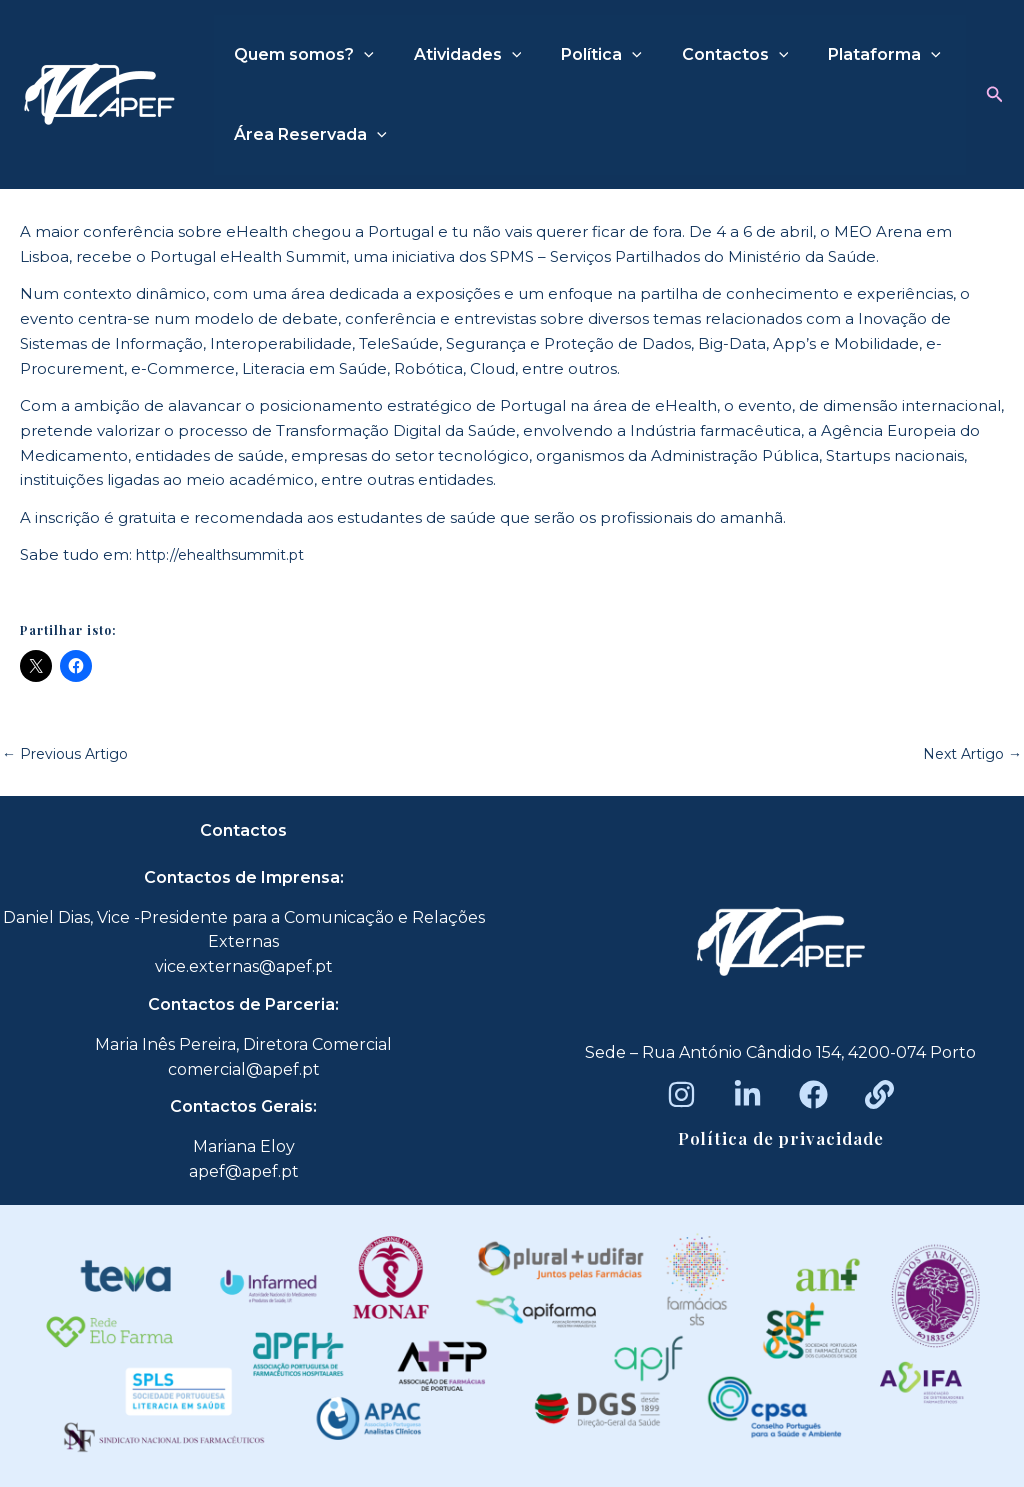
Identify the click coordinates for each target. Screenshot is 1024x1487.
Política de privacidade (781, 1138)
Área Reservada (306, 135)
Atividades (456, 55)
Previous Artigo (69, 753)
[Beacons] (879, 1094)
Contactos (707, 55)
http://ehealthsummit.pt (227, 554)
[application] (360, 55)
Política (581, 55)
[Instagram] (681, 1094)
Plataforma (848, 55)
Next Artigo (969, 753)
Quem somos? (300, 55)
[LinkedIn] (747, 1094)
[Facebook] (813, 1094)
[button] (995, 95)
